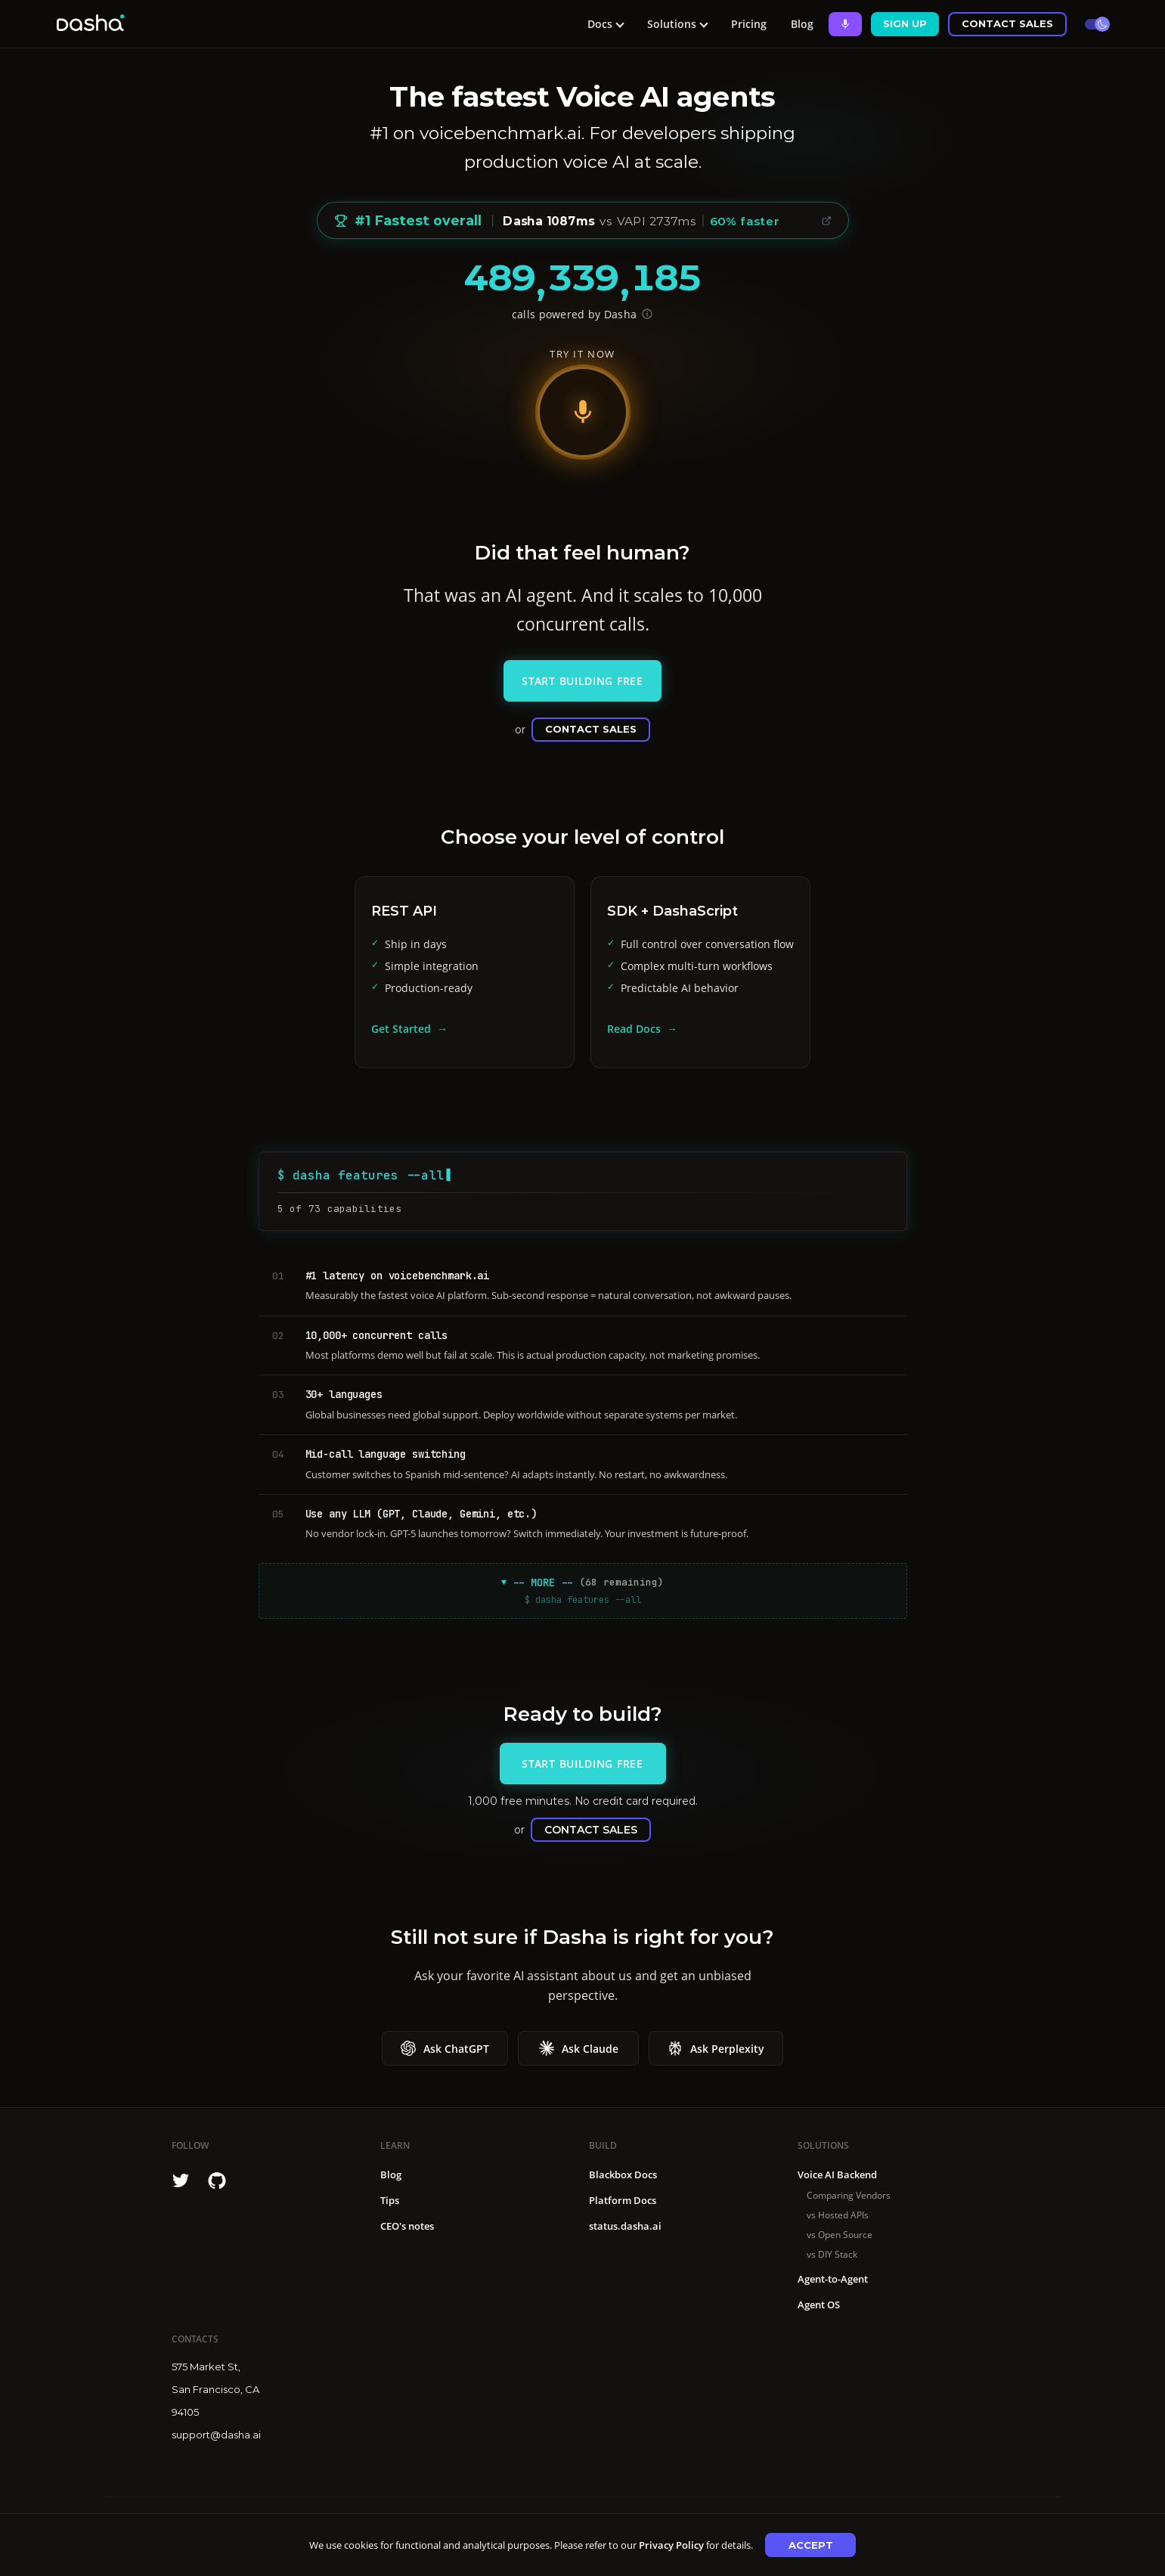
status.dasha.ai (625, 2226)
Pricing (749, 24)
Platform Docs (622, 2200)
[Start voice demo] (583, 412)
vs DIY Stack (832, 2254)
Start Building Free (582, 681)
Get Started (401, 1028)
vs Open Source (839, 2234)
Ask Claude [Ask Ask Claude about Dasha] (578, 2048)
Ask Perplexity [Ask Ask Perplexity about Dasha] (716, 2048)
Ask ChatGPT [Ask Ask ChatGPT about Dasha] (445, 2048)
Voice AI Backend (837, 2174)
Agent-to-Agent (833, 2279)
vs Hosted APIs (838, 2215)
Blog (802, 24)
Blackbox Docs (623, 2174)
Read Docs (634, 1028)
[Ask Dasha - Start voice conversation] (845, 24)
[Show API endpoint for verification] (647, 314)
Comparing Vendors (849, 2195)
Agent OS (819, 2304)
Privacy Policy (671, 2545)
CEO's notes (407, 2226)
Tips (389, 2200)
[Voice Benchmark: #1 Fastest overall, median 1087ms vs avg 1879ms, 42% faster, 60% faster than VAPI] (583, 221)
